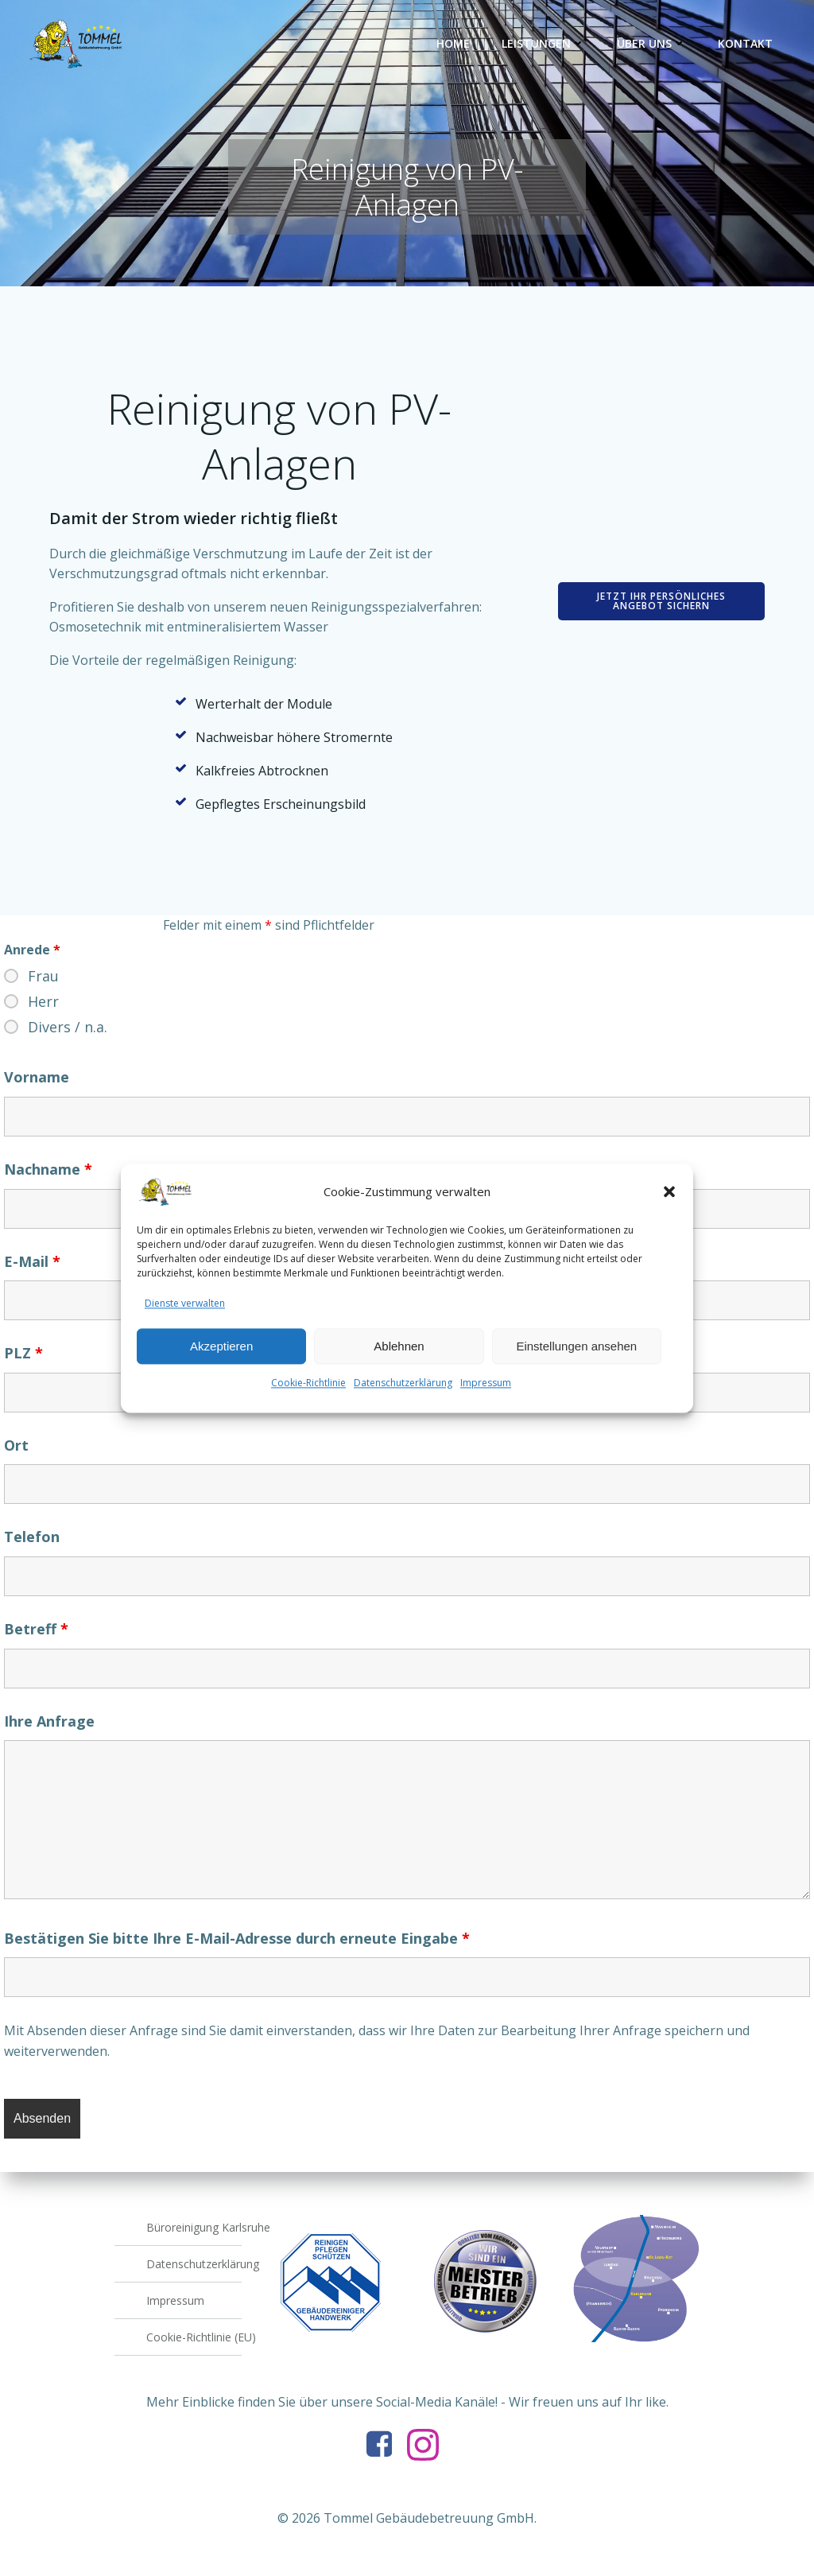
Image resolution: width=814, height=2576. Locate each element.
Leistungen (543, 43)
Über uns (651, 43)
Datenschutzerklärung (403, 1398)
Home (453, 43)
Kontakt (745, 43)
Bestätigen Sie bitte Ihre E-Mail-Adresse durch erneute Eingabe (237, 1939)
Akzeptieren (221, 1360)
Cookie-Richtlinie (308, 1398)
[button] (669, 1206)
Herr (43, 1002)
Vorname (36, 1077)
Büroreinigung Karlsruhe (194, 2227)
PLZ (23, 1353)
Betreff (36, 1629)
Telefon (32, 1537)
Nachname (48, 1169)
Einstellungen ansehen (576, 1360)
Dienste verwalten (185, 1317)
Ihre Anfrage (49, 1721)
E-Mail (32, 1261)
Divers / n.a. (67, 1027)
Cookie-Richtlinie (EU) (194, 2337)
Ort (16, 1445)
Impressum (485, 1398)
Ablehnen (399, 1360)
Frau (43, 977)
